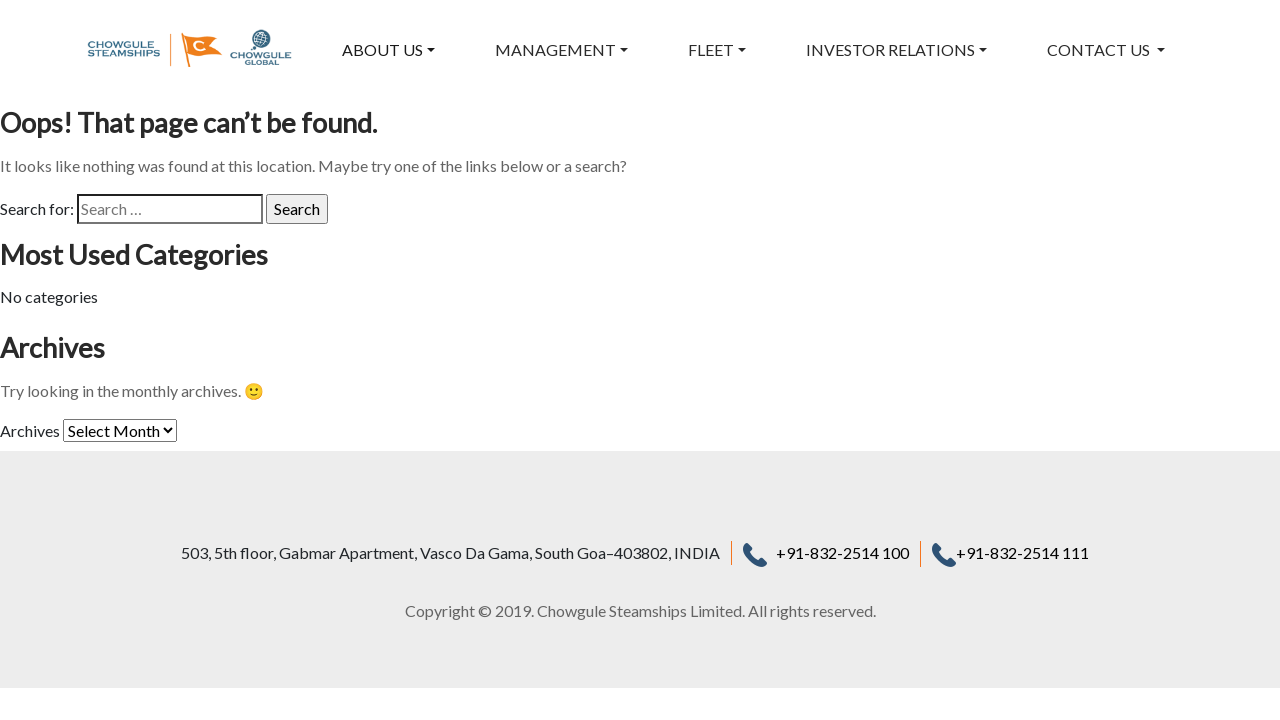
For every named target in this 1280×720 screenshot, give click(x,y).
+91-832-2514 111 (1010, 552)
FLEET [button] (711, 49)
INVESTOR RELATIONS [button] (890, 49)
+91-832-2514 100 (842, 552)
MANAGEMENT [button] (555, 49)
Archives (30, 430)
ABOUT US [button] (382, 49)
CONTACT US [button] (1100, 49)
